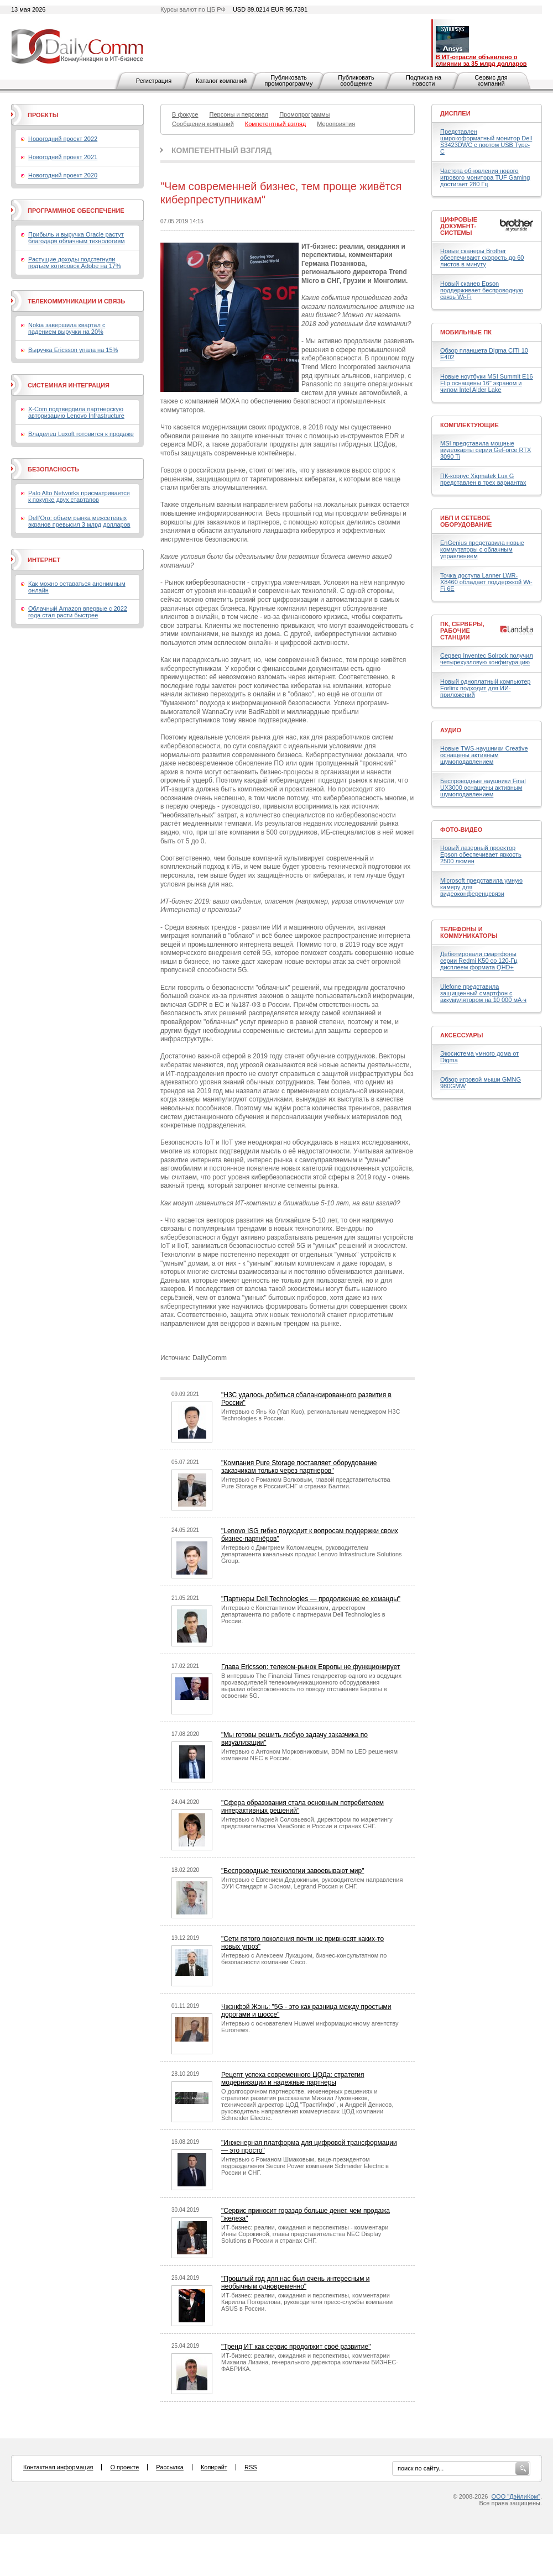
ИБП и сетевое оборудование (466, 521)
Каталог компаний (221, 80)
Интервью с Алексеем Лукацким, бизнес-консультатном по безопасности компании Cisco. (304, 1958)
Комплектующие (469, 425)
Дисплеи (455, 113)
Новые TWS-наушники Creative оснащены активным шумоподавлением (484, 755)
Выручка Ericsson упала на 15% (73, 350)
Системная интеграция (68, 385)
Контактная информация (58, 2467)
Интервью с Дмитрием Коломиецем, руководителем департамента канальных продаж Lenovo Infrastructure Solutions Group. (311, 1554)
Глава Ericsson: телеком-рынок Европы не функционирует (310, 1667)
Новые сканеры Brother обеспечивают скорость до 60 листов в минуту (482, 257)
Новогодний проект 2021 (62, 157)
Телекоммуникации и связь (76, 301)
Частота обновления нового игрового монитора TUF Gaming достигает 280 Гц (485, 177)
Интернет (44, 560)
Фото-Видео (461, 829)
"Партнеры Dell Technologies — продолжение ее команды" (310, 1599)
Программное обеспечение (76, 210)
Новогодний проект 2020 (62, 175)
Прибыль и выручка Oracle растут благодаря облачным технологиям (76, 237)
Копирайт (214, 2467)
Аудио (450, 730)
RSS (250, 2467)
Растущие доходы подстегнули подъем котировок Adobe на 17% (74, 262)
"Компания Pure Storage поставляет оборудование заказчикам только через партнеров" (299, 1467)
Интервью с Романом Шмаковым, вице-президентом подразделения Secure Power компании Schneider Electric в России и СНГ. (305, 2166)
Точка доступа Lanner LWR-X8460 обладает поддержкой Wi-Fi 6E (486, 582)
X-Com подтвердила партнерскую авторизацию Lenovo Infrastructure (76, 412)
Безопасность (53, 469)
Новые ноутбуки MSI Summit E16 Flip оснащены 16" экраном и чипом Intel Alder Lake (486, 383)
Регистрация (153, 80)
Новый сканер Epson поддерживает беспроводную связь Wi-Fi (481, 290)
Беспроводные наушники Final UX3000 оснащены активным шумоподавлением (483, 788)
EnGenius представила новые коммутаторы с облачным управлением (482, 549)
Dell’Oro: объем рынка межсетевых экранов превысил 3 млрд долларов (79, 521)
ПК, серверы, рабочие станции (462, 631)
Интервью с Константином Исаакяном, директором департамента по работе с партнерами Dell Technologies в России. (303, 1614)
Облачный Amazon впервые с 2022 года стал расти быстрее (77, 611)
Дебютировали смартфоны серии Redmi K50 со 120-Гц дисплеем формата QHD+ (479, 960)
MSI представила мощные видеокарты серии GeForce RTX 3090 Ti (485, 450)
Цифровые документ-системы (458, 226)
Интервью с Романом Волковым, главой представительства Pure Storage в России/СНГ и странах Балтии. (305, 1482)
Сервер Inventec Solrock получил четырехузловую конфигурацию (486, 658)
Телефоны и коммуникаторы (469, 932)
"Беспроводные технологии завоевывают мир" (292, 1871)
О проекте (124, 2467)
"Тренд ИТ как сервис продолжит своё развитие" (296, 2347)
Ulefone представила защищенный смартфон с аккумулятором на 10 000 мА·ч (483, 993)
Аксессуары (461, 1035)
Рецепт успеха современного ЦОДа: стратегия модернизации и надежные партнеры (292, 2078)
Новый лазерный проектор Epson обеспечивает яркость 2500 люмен (480, 854)
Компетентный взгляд (221, 150)
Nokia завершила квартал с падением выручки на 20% (66, 328)
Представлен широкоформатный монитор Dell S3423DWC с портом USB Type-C (486, 141)
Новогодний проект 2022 (62, 138)
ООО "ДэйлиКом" (516, 2496)
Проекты (43, 115)
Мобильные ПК (466, 332)
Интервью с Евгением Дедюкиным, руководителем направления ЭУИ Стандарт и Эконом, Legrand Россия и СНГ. (312, 1883)
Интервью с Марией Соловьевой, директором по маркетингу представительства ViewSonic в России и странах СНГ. (307, 1822)
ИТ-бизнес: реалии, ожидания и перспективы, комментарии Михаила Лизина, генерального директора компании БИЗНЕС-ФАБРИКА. (309, 2362)
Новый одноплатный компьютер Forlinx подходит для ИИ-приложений (485, 688)
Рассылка (170, 2467)
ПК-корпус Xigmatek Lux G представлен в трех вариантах (483, 479)
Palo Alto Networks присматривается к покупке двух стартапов (79, 496)
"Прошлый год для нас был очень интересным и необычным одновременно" (295, 2282)
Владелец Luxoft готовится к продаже (81, 434)
